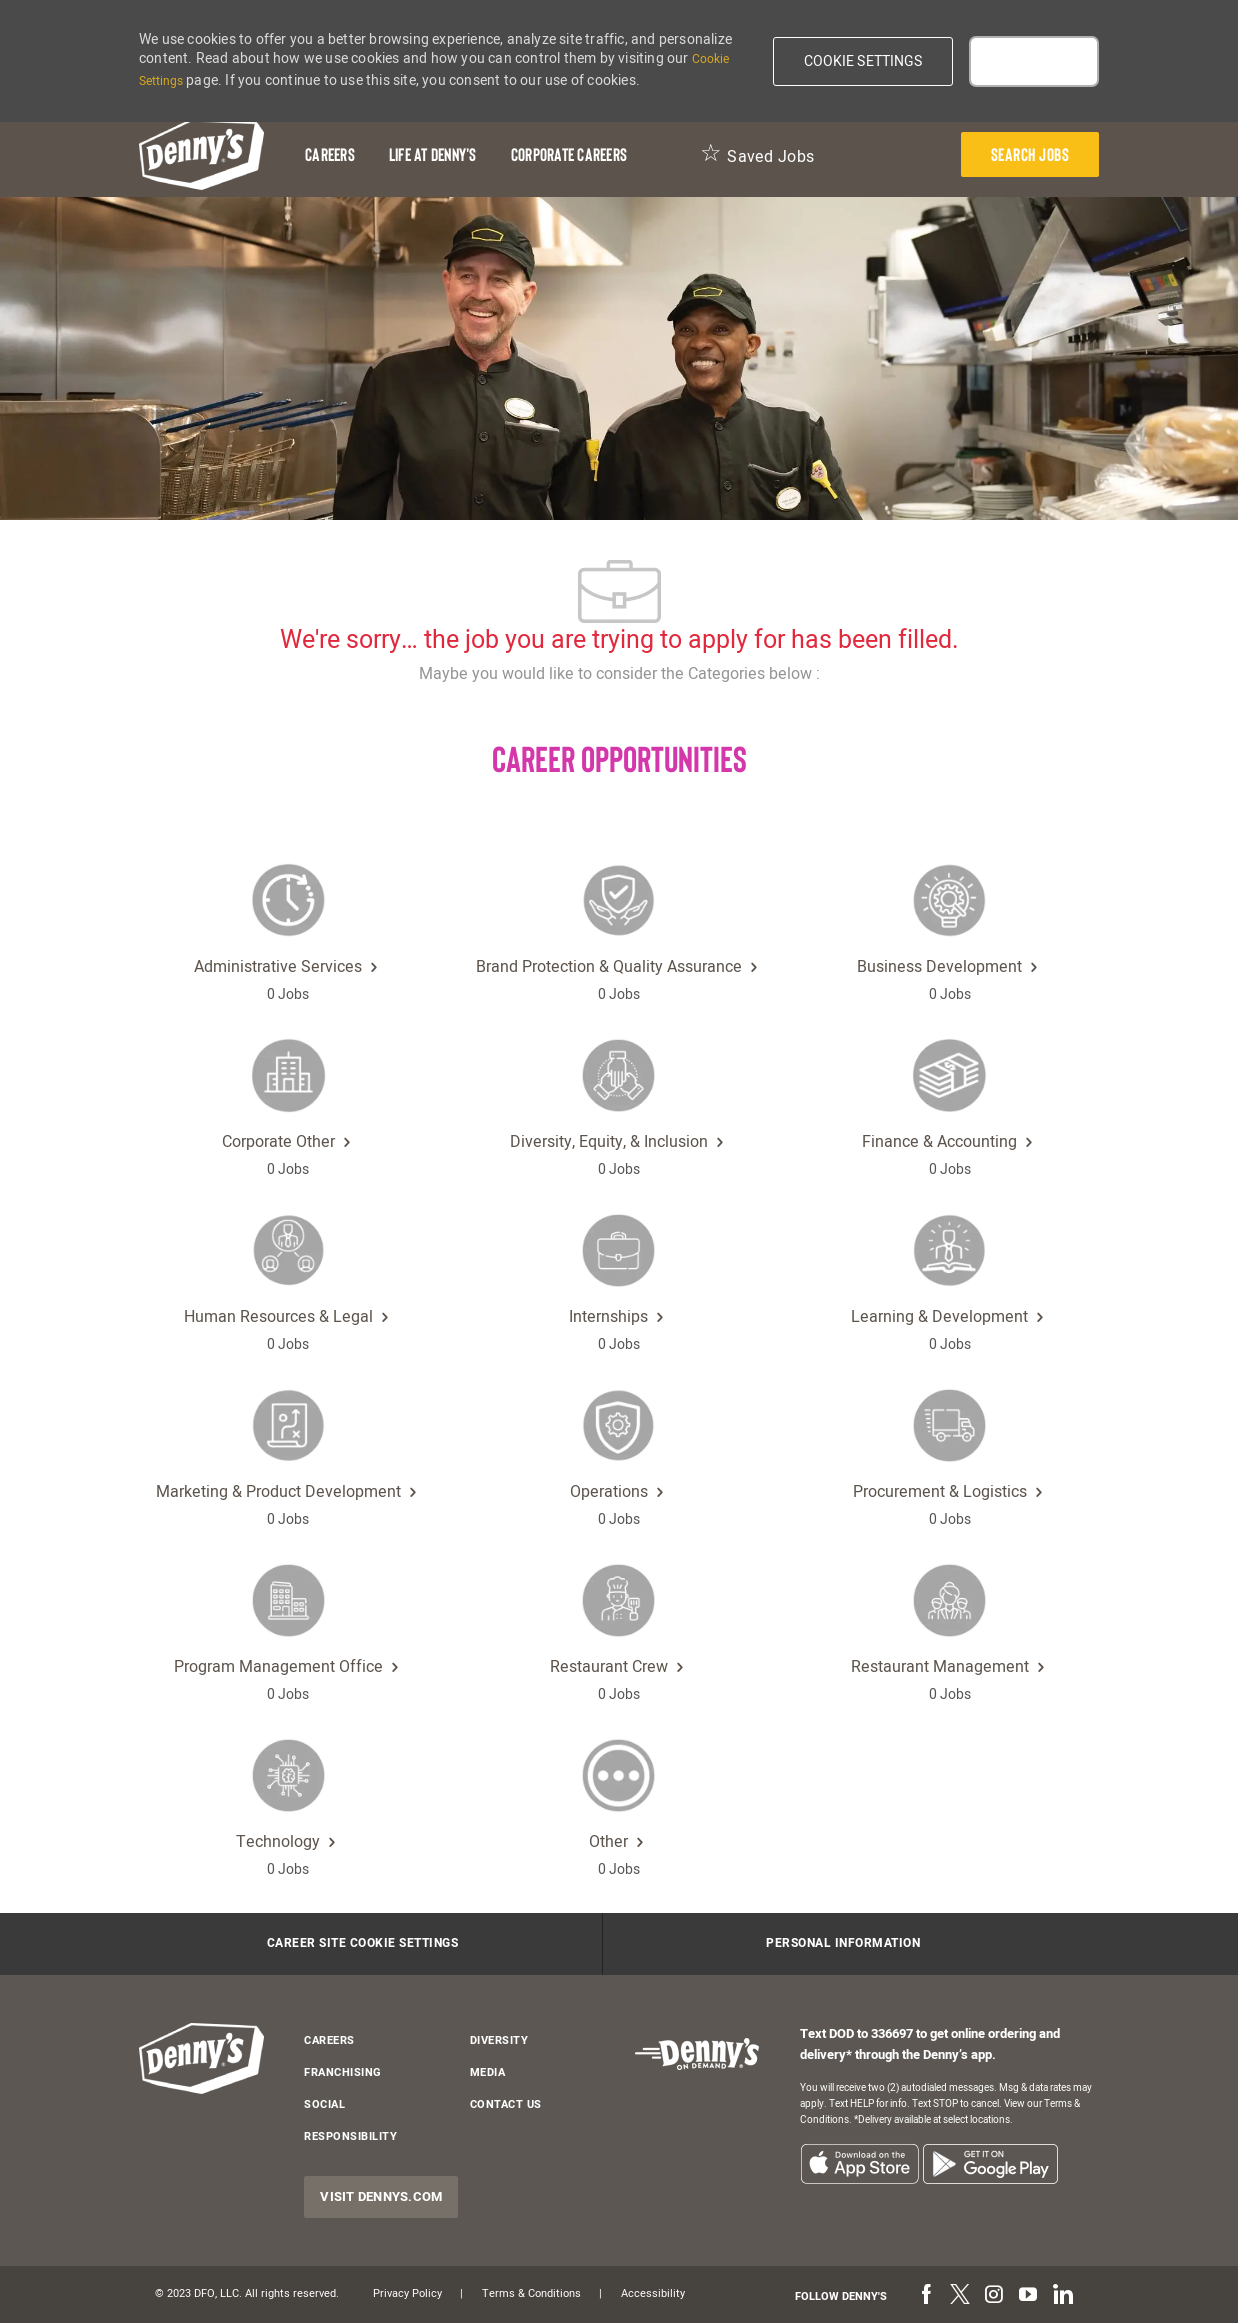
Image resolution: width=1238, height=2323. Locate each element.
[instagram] (994, 2296)
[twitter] (960, 2296)
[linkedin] (1062, 2296)
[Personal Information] (843, 1944)
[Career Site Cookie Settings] (363, 1944)
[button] (863, 61)
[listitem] (859, 2163)
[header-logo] (201, 154)
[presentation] (1030, 154)
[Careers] (330, 154)
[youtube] (1028, 2296)
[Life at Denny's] (433, 154)
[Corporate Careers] (569, 154)
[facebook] (926, 2296)
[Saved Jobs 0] (757, 154)
